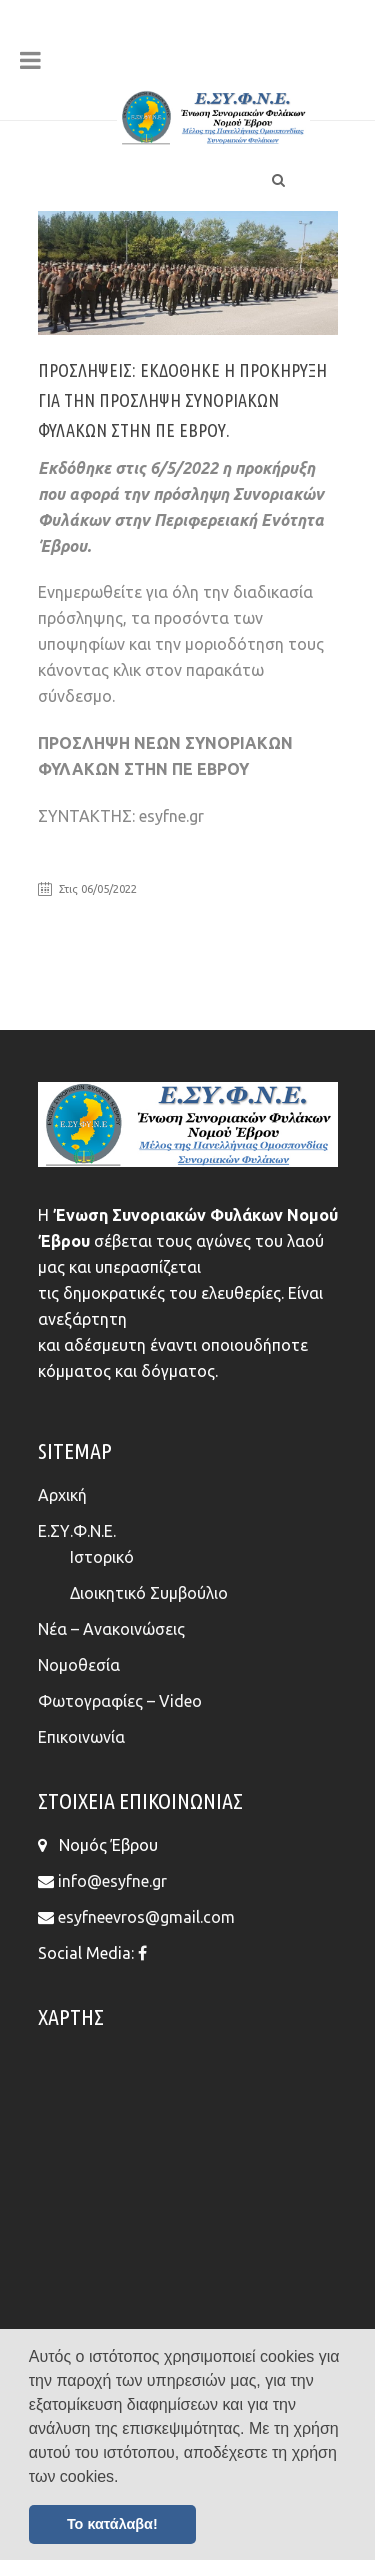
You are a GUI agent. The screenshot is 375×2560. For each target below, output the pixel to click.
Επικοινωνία (81, 1737)
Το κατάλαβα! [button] (112, 2524)
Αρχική (62, 1495)
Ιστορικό (102, 1557)
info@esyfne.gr (112, 1881)
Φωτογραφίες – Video (120, 1701)
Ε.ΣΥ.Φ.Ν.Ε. (77, 1531)
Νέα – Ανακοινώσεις (111, 1629)
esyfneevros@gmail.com (146, 1917)
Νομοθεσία (79, 1665)
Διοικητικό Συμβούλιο (149, 1593)
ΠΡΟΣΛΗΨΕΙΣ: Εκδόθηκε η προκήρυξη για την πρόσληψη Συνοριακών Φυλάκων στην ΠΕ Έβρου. (182, 400)
